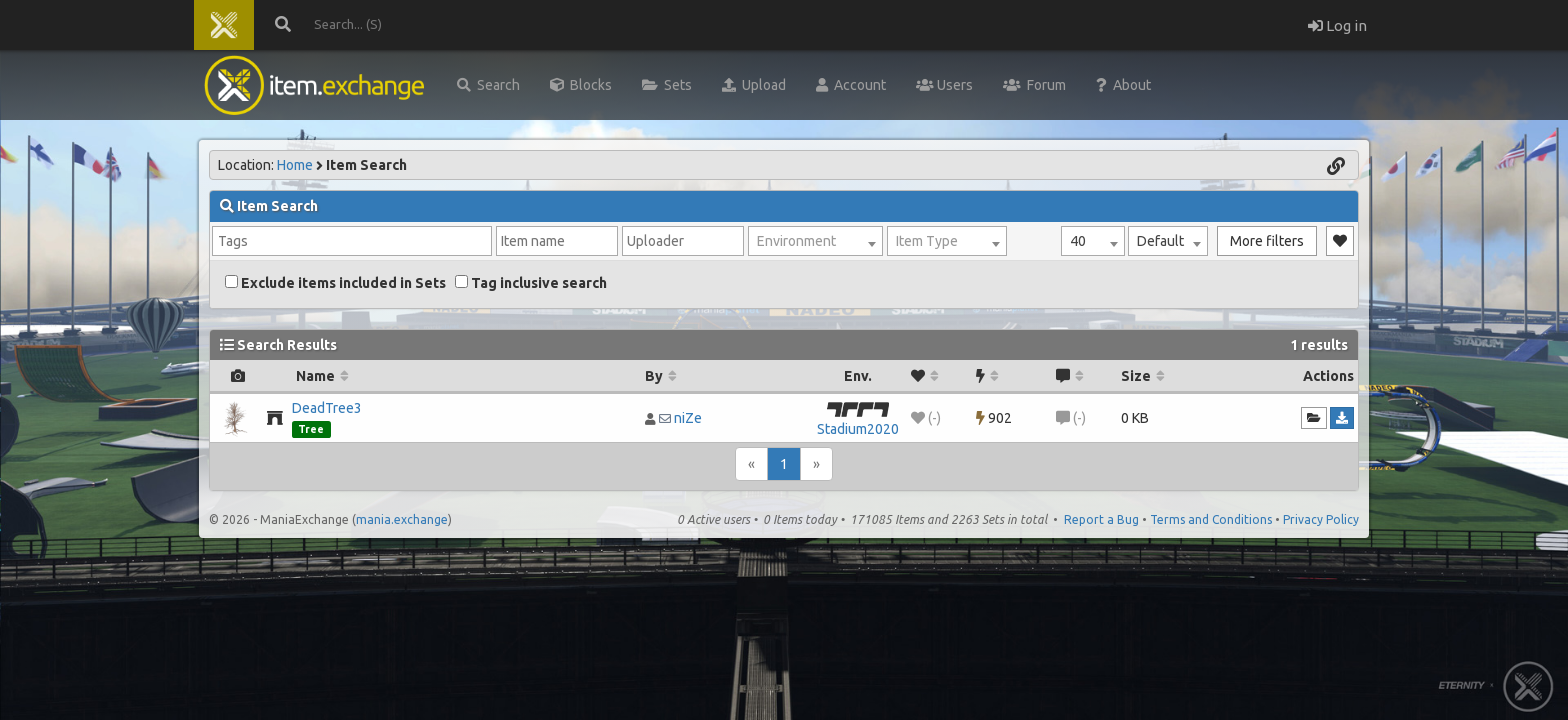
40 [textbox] (1078, 241)
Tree (311, 429)
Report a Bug (1101, 519)
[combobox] (1093, 241)
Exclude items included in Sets (335, 283)
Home (295, 165)
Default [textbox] (1160, 241)
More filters (1267, 241)
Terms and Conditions (1211, 519)
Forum (1034, 85)
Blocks (581, 85)
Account (851, 85)
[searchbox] (352, 241)
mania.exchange (402, 519)
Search (488, 85)
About (1123, 85)
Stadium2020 (858, 429)
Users (944, 85)
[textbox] (815, 241)
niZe (688, 418)
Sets (667, 85)
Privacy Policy (1321, 519)
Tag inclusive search (531, 283)
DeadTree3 (327, 408)
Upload (754, 85)
